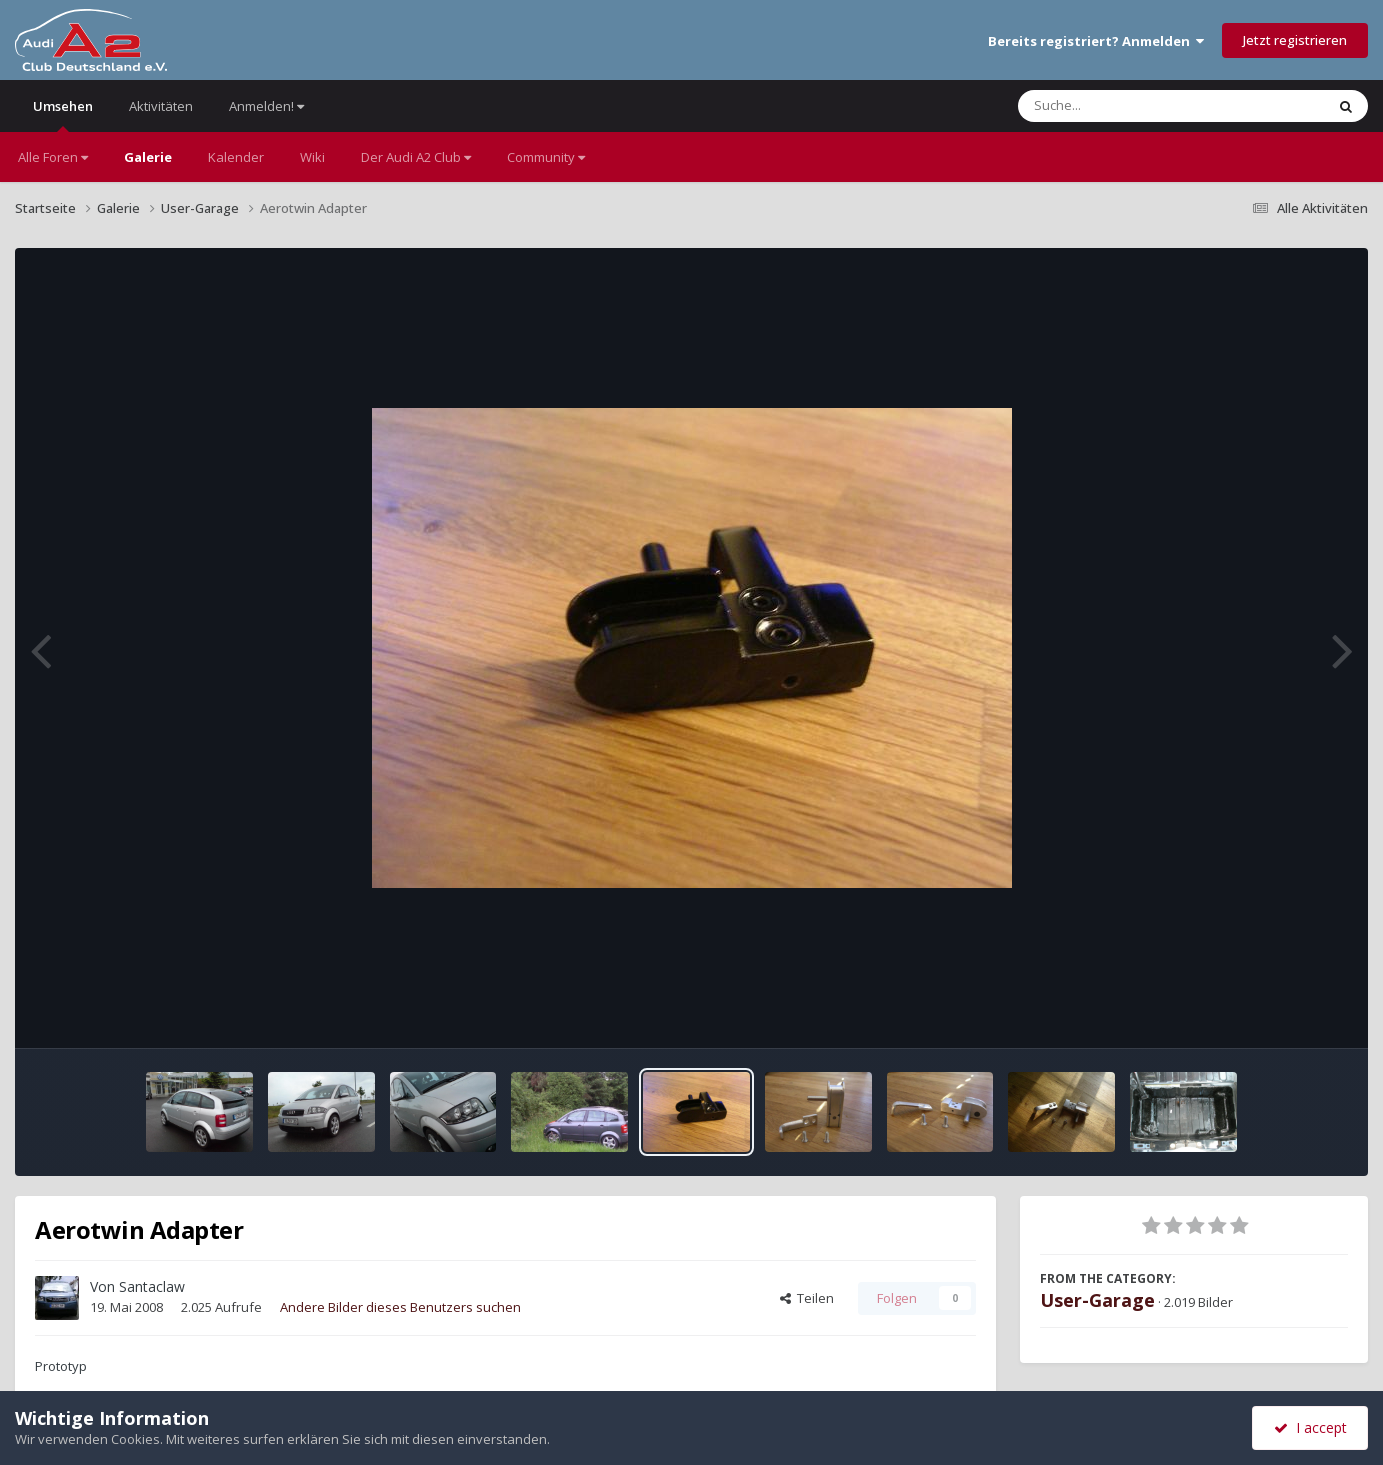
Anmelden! (266, 106)
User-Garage (1097, 1300)
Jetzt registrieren (1295, 40)
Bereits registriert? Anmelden (1096, 41)
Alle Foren (53, 157)
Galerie (148, 157)
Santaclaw (152, 1286)
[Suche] (1130, 106)
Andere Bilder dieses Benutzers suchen (400, 1307)
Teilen (807, 1298)
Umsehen (63, 114)
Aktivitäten (161, 106)
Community (546, 157)
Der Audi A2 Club (416, 157)
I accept (1310, 1427)
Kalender (236, 157)
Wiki (312, 157)
